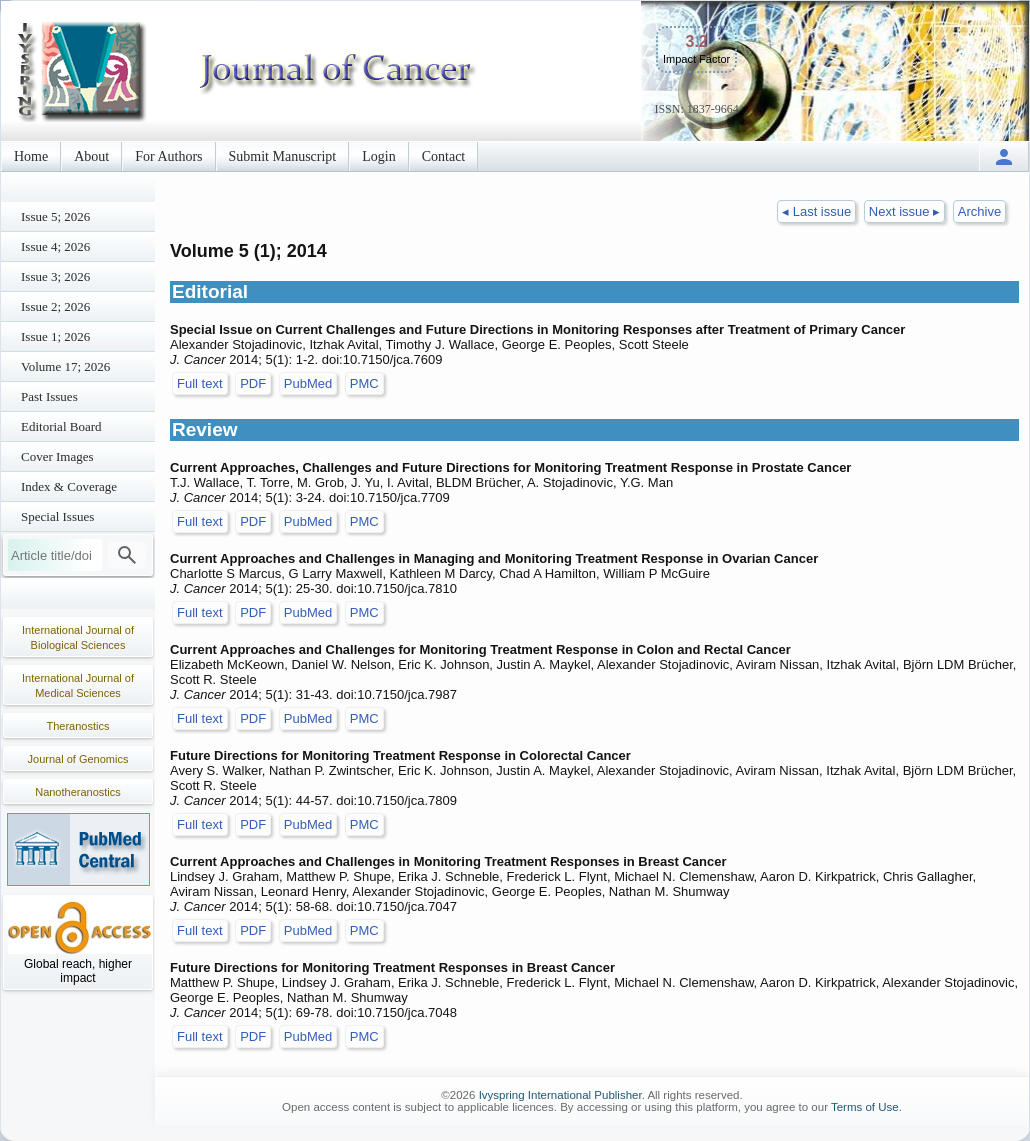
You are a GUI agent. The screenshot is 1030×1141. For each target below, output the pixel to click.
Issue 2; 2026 (55, 306)
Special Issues (57, 516)
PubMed (308, 383)
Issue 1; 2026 (55, 336)
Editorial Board (61, 426)
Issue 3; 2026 (55, 276)
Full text (200, 383)
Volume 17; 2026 (65, 366)
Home (31, 156)
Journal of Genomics (78, 759)
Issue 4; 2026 (55, 246)
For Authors (168, 156)
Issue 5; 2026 (55, 216)
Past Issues (49, 396)
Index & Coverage (69, 486)
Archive (979, 211)
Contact (444, 156)
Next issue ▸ (904, 211)
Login (378, 156)
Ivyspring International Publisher (560, 1095)
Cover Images (57, 456)
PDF (253, 383)
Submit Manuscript (283, 156)
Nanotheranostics (78, 792)
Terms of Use (865, 1107)
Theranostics (78, 726)
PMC (364, 383)
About (91, 156)
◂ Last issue (816, 211)
